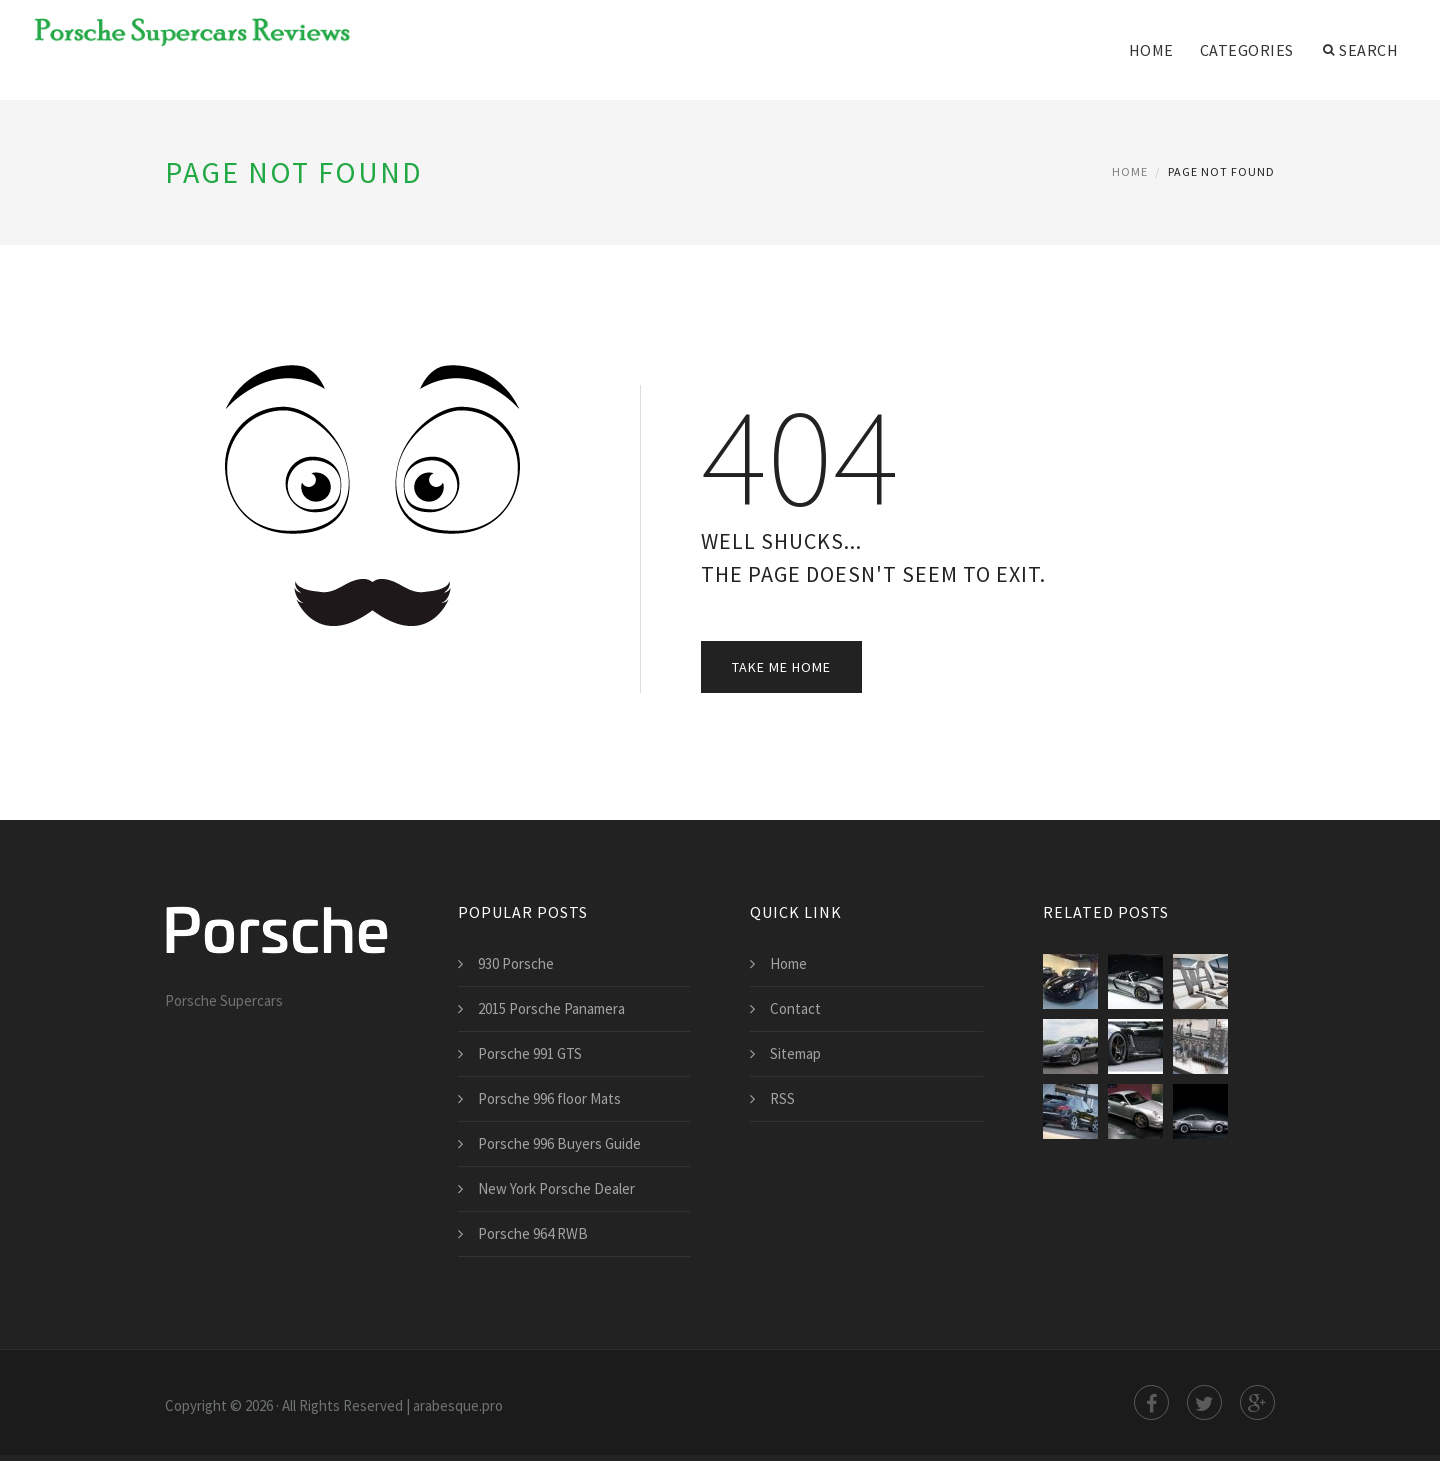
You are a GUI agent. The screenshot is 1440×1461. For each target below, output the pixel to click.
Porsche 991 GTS (530, 1053)
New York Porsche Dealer (556, 1188)
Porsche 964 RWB (533, 1233)
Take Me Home (781, 667)
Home (1151, 50)
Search (1361, 50)
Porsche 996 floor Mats (549, 1098)
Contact (795, 1008)
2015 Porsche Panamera (551, 1008)
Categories (1247, 50)
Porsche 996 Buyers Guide (559, 1143)
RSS (782, 1098)
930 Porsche (516, 963)
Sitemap (795, 1053)
